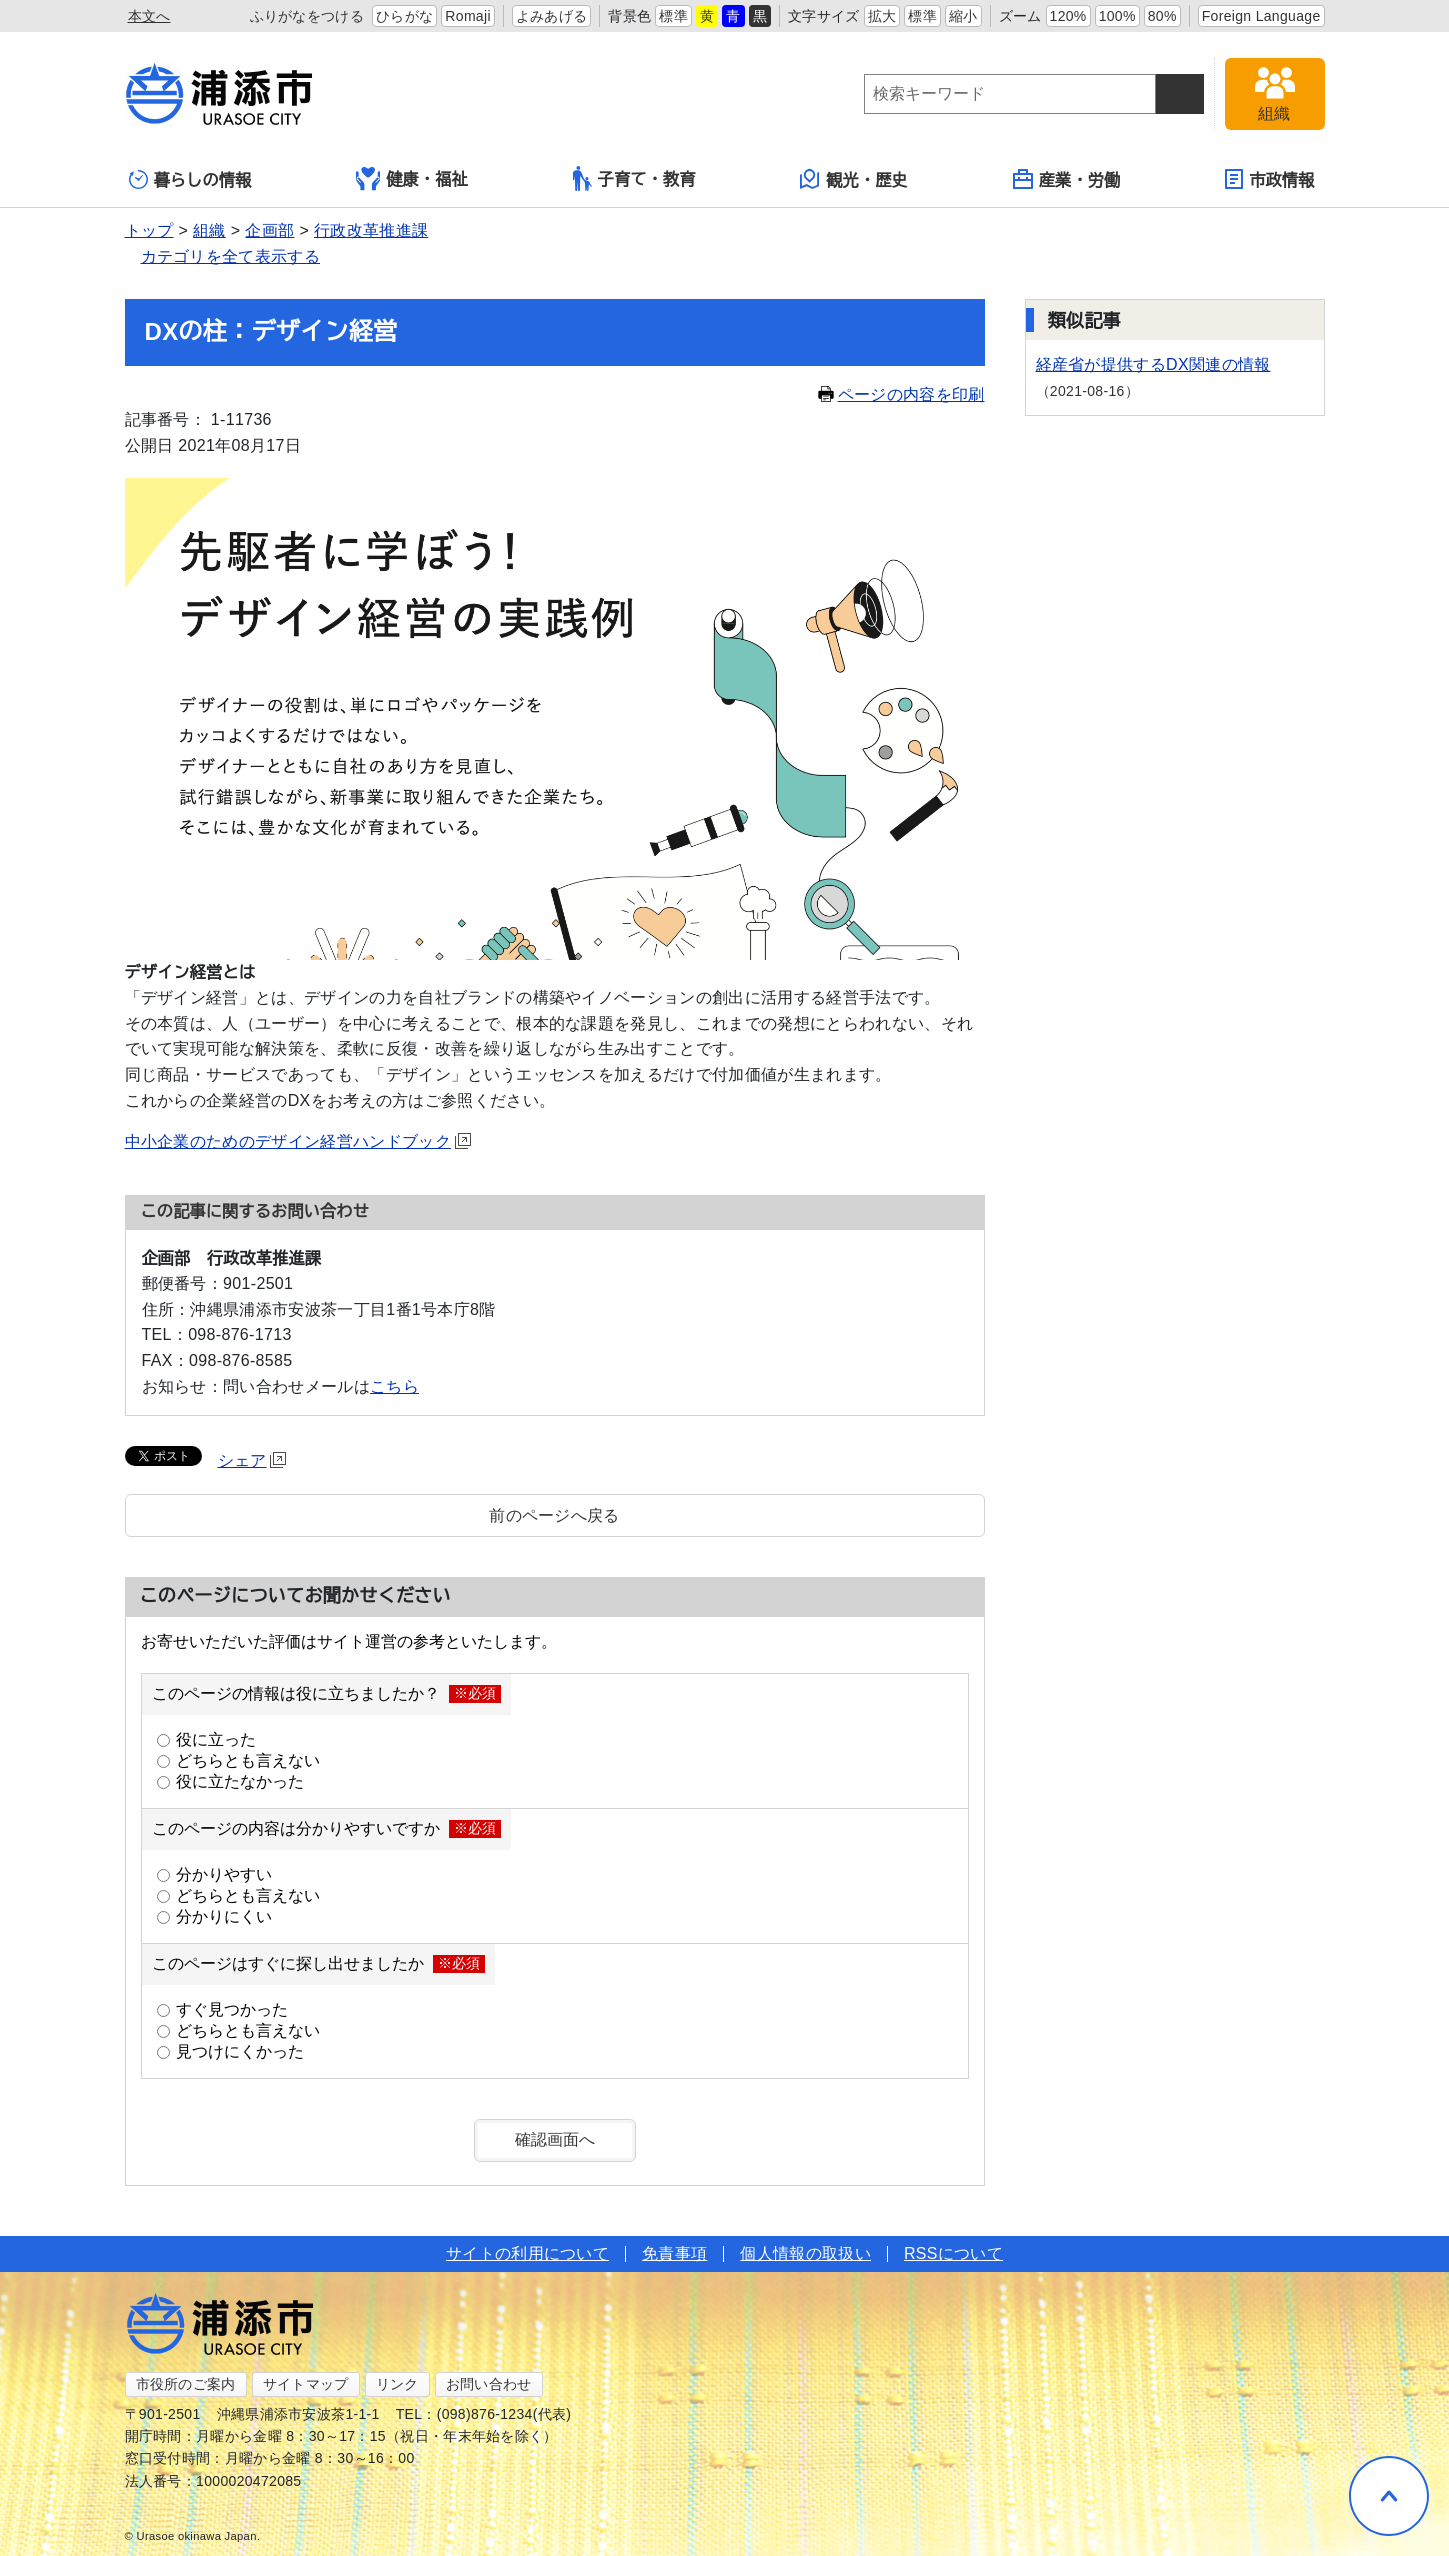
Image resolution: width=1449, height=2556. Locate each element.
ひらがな (404, 16)
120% (1068, 16)
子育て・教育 (634, 178)
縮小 (963, 16)
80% (1162, 16)
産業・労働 (1067, 179)
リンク (397, 2384)
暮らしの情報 (190, 179)
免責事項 (674, 2253)
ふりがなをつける (307, 16)
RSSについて (953, 2253)
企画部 (269, 230)
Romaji (468, 16)
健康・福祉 (412, 179)
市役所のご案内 (186, 2384)
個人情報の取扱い (805, 2253)
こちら (394, 1386)
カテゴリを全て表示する (231, 256)
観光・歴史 (854, 179)
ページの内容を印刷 (901, 394)
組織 (209, 230)
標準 (673, 16)
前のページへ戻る (554, 1515)
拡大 (882, 16)
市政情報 (1269, 179)
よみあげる (552, 16)
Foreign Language (1261, 16)
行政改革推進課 (371, 230)
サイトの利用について (527, 2253)
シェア (252, 1460)
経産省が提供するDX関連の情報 (1153, 364)
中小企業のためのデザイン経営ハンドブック (298, 1141)
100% (1117, 16)
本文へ (149, 16)
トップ (149, 230)
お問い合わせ (489, 2384)
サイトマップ (306, 2384)
